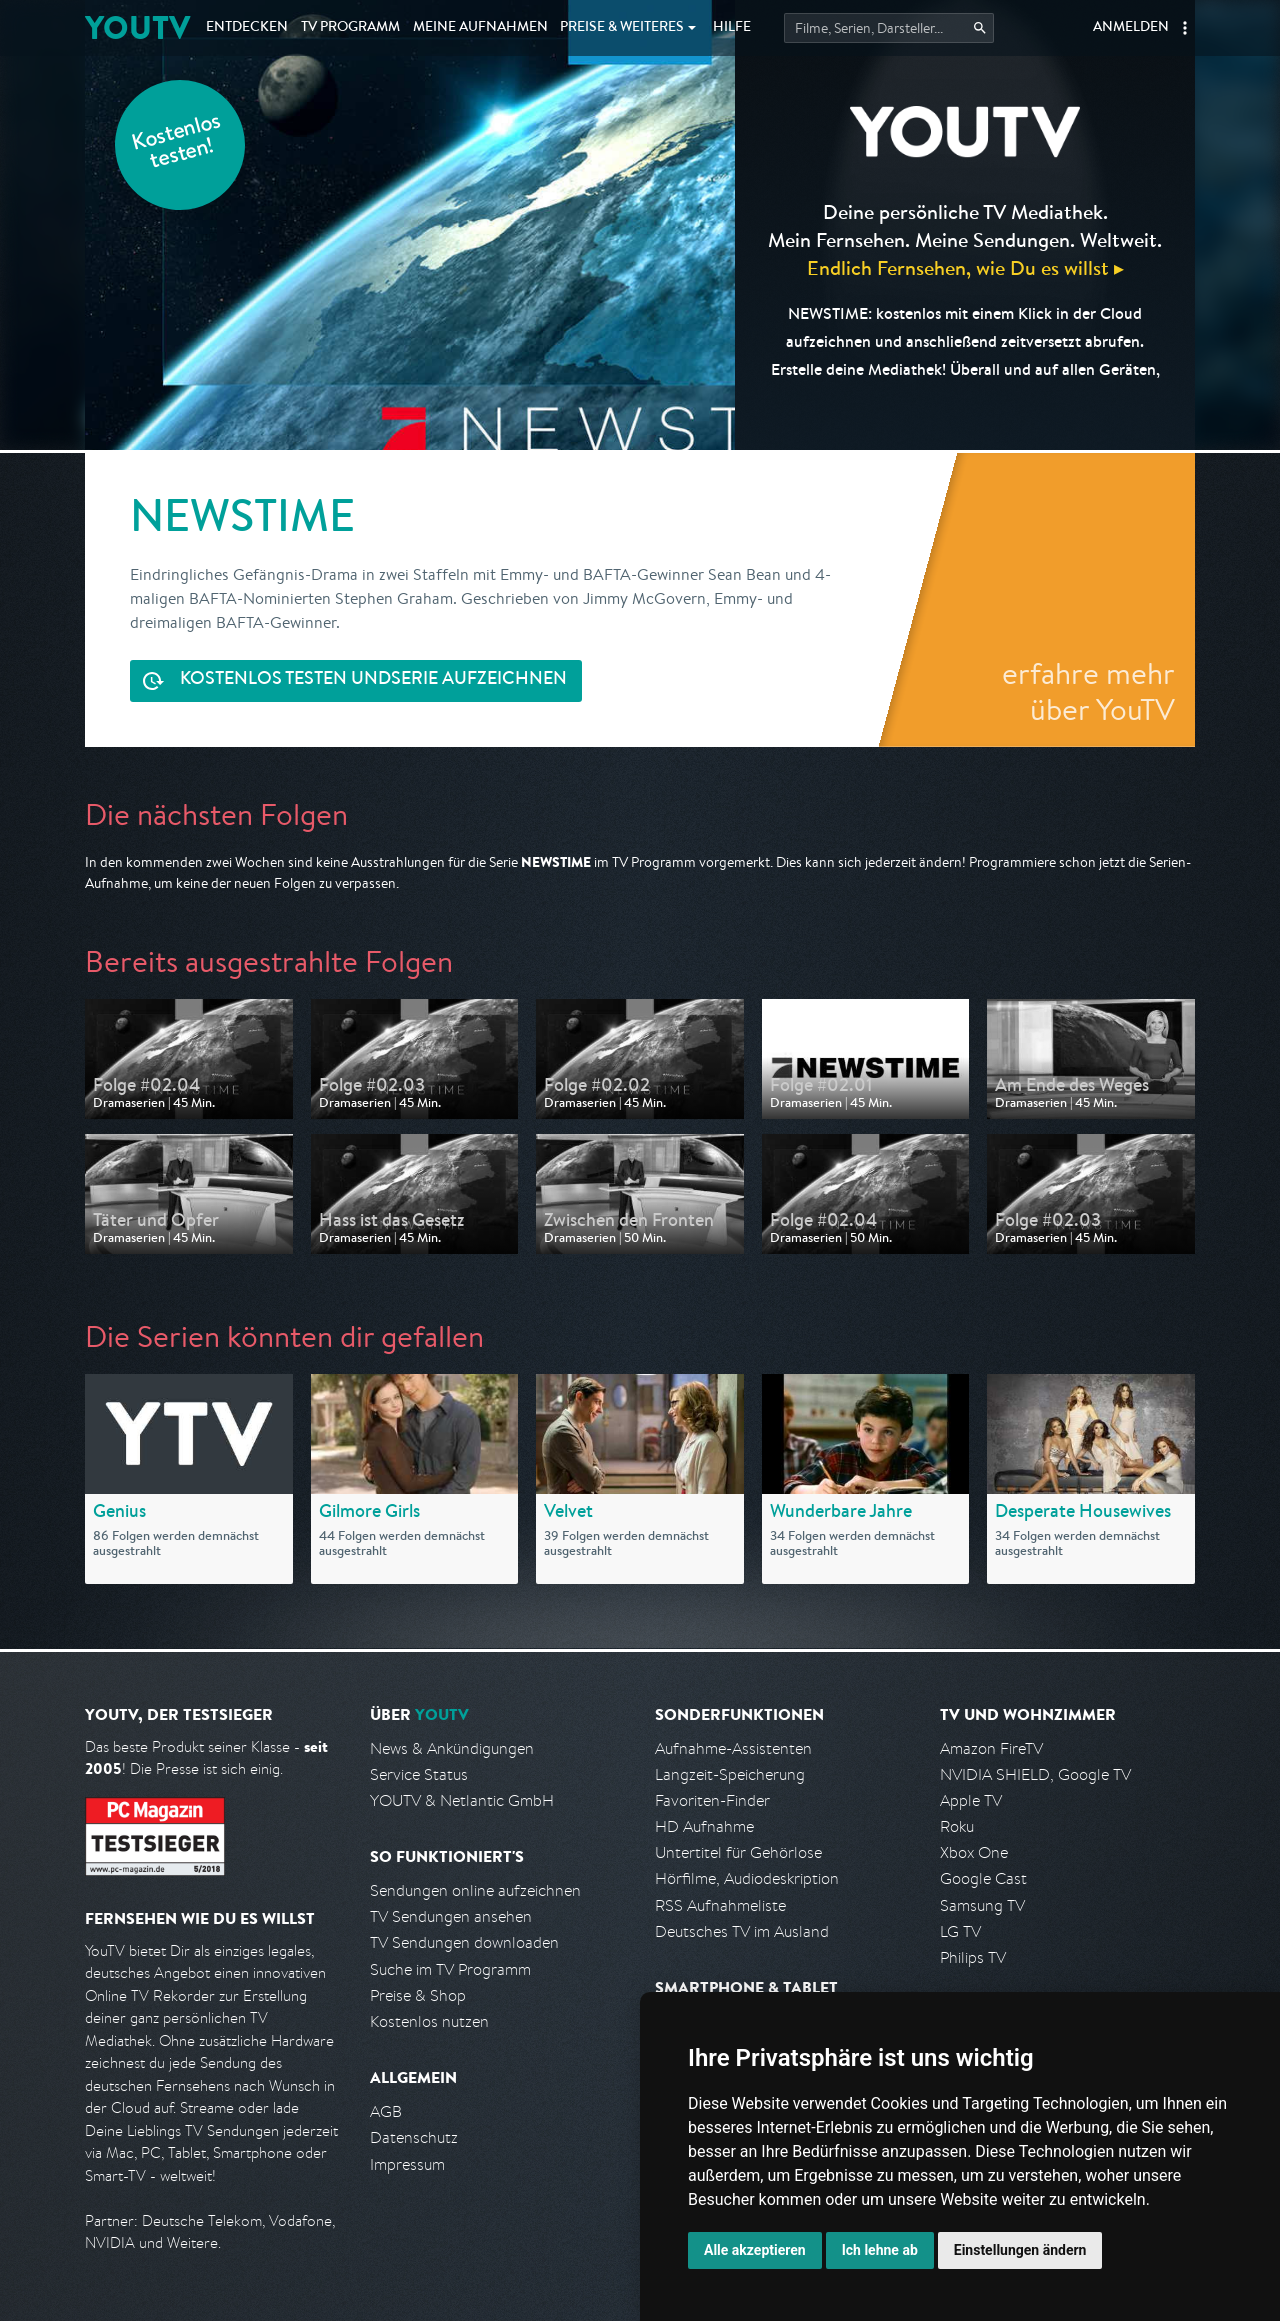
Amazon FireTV (991, 1748)
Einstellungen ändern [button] (1020, 2250)
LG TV (960, 1931)
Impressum (407, 2164)
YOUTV (137, 27)
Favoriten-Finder (712, 1800)
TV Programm (350, 28)
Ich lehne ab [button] (880, 2250)
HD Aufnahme (704, 1826)
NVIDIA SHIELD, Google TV (1035, 1774)
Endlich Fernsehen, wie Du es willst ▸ (965, 267)
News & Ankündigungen (452, 1748)
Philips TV (973, 1957)
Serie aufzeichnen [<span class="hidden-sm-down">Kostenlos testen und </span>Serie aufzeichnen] (373, 680)
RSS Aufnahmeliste (720, 1905)
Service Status (419, 1774)
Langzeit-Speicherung (730, 1774)
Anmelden (1131, 28)
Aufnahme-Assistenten (733, 1748)
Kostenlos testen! (177, 143)
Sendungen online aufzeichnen (475, 1890)
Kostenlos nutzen (429, 2021)
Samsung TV (982, 1905)
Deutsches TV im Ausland (742, 1931)
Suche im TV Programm (450, 1969)
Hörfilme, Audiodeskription (747, 1878)
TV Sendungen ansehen (451, 1916)
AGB (386, 2111)
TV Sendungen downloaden (464, 1942)
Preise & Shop (418, 1995)
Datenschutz (414, 2137)
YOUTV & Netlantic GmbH (462, 1800)
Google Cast (983, 1878)
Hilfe (732, 28)
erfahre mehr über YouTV (1088, 691)
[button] (1185, 28)
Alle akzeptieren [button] (755, 2250)
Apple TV (971, 1800)
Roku (957, 1826)
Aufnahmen (480, 28)
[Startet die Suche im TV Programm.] (889, 28)
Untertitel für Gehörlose (738, 1852)
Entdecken (247, 28)
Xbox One (974, 1852)
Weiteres (622, 28)
